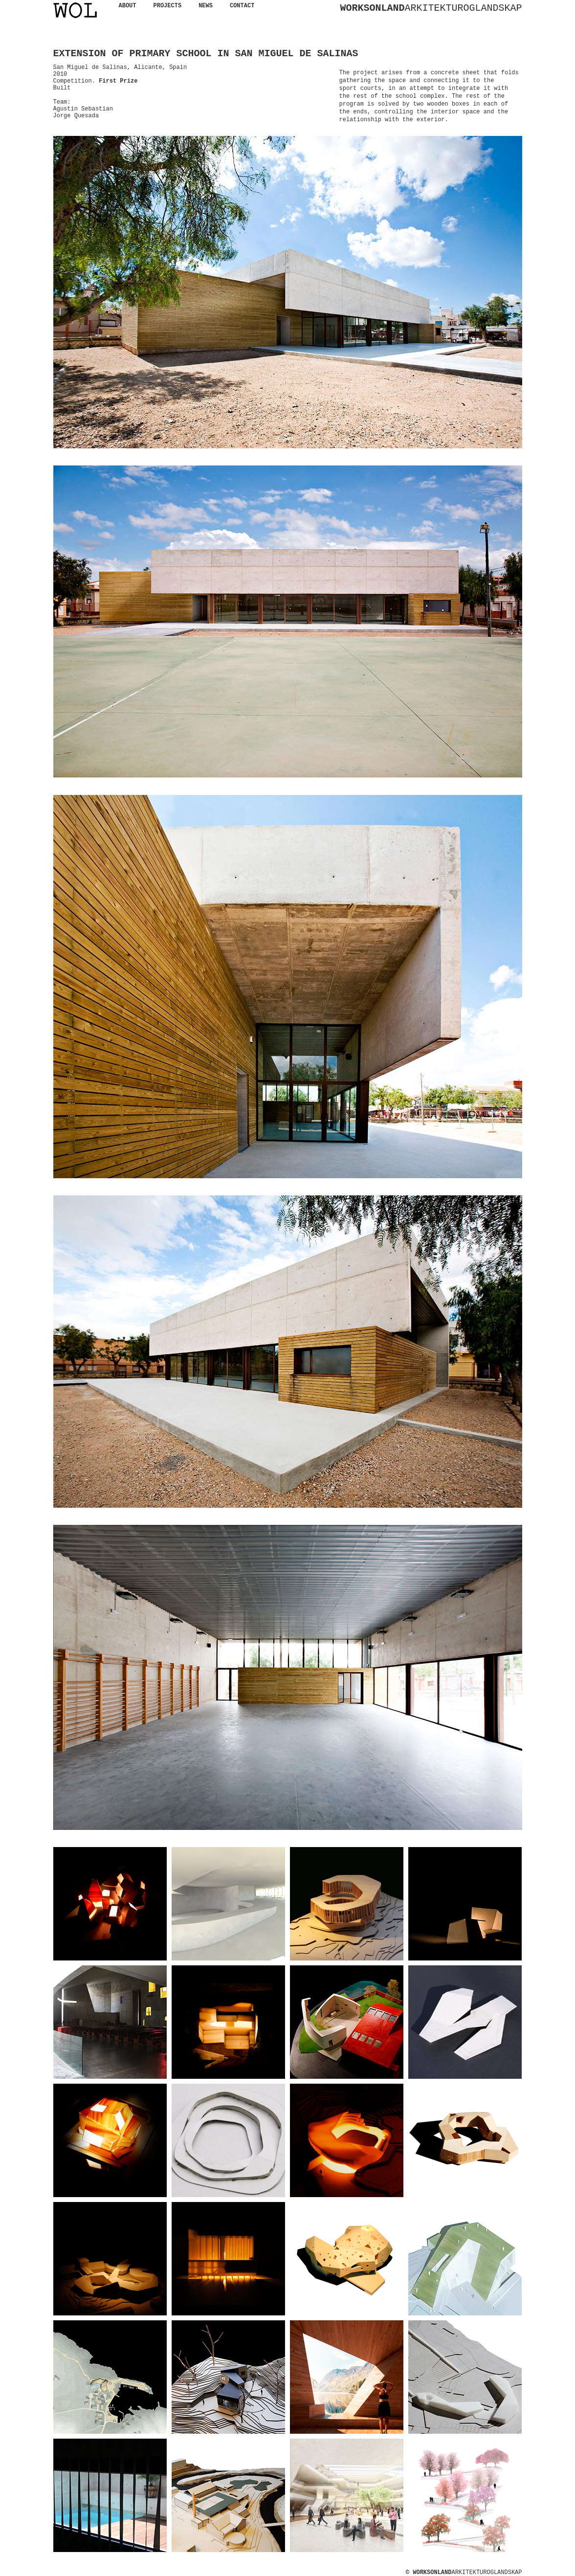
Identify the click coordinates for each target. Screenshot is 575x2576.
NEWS (206, 5)
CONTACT (242, 5)
